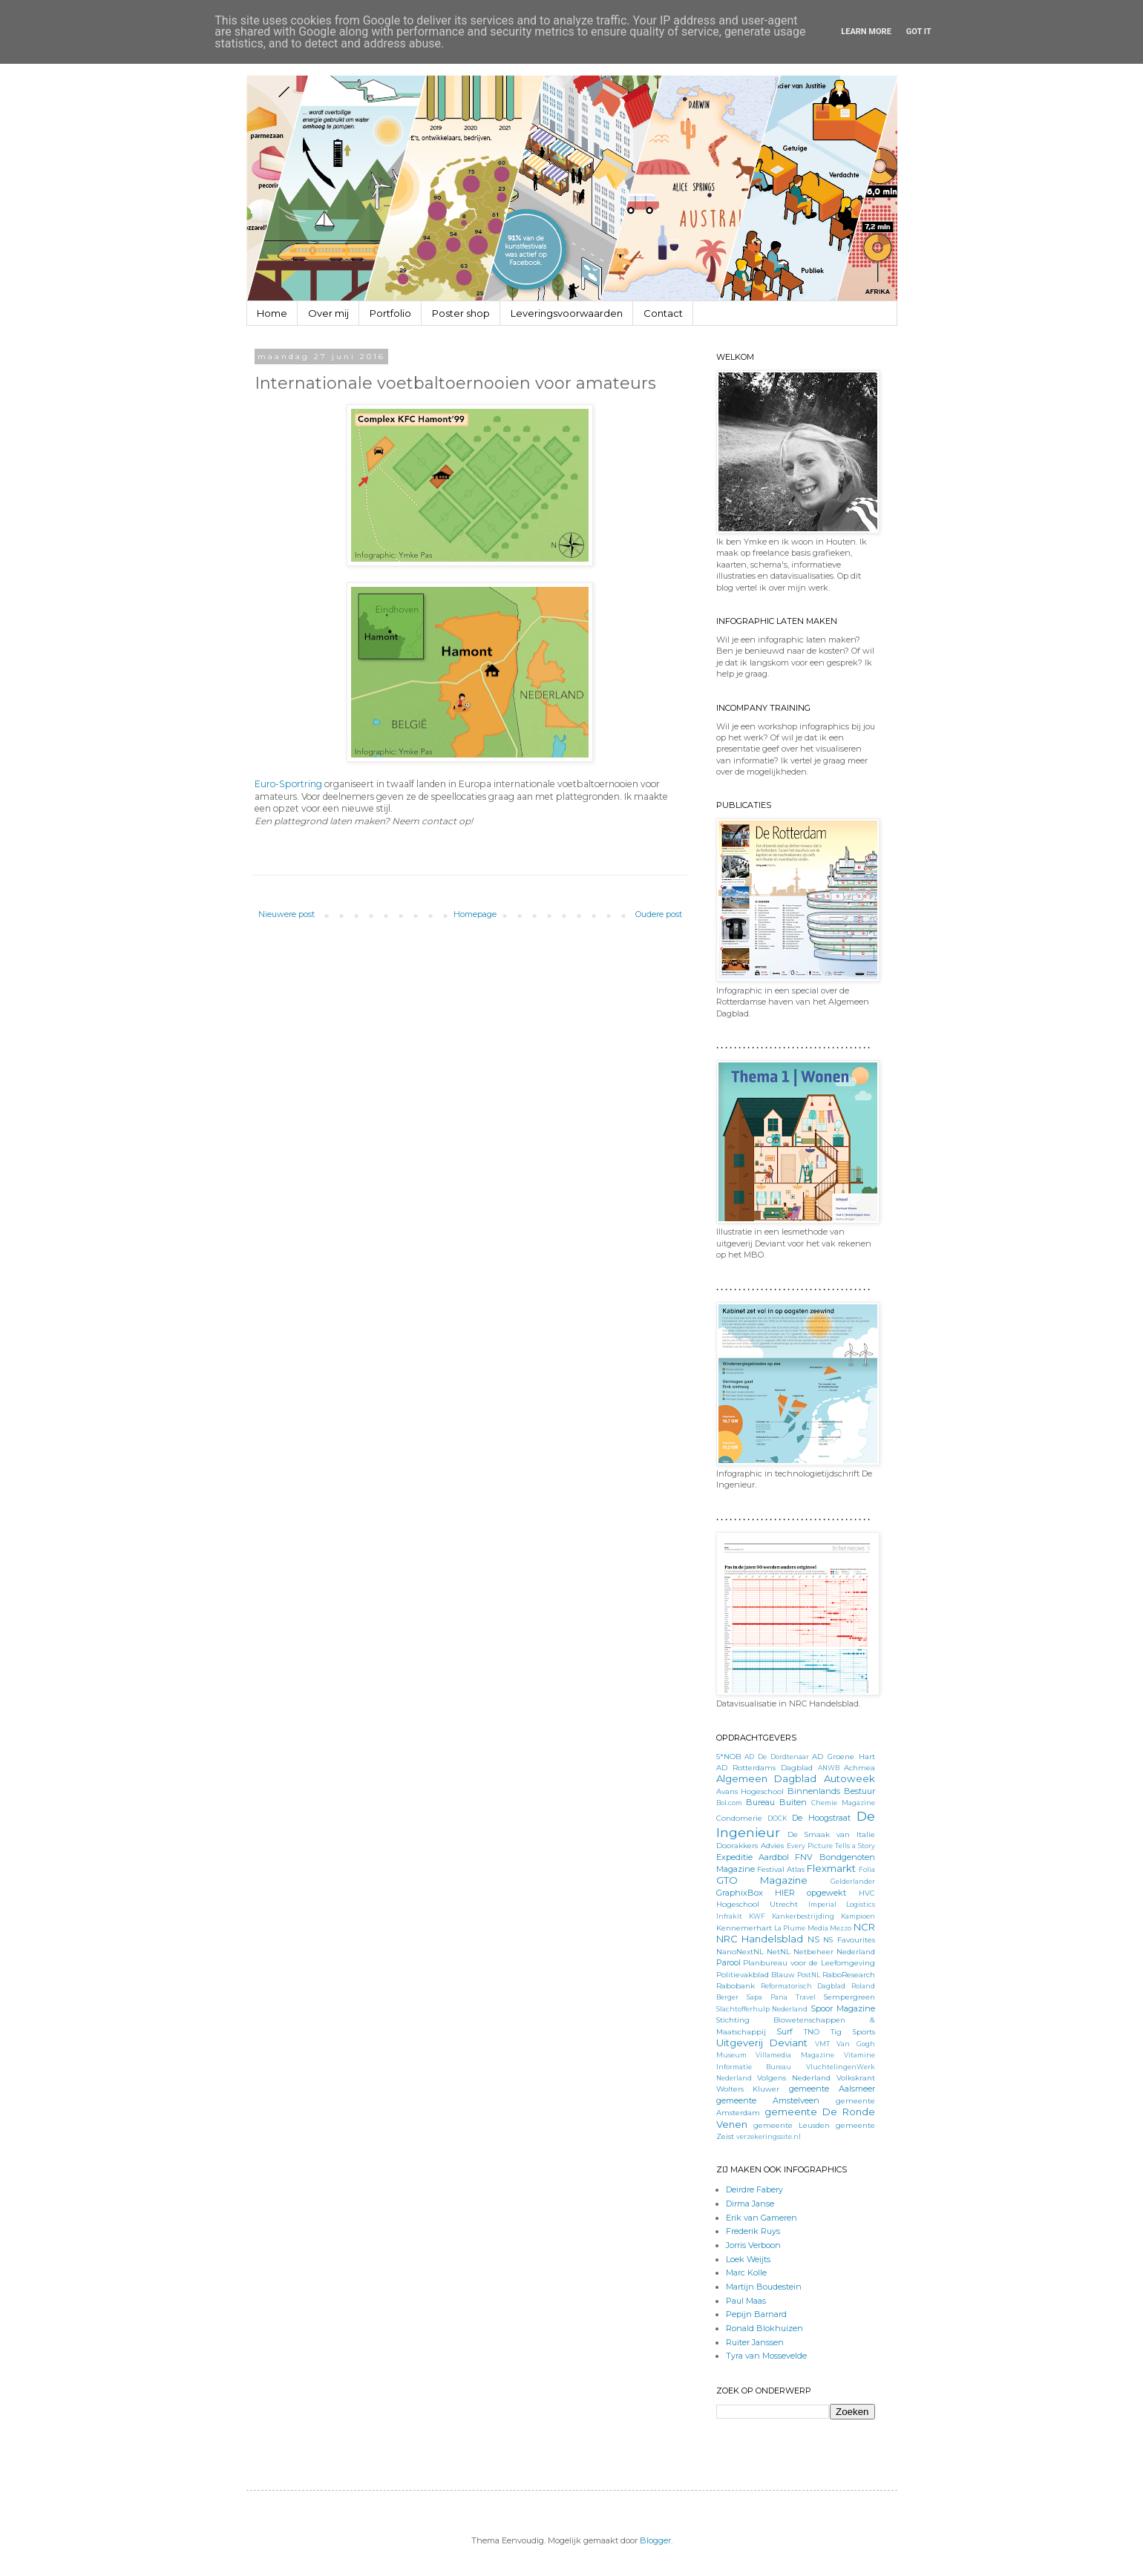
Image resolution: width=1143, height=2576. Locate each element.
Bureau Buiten (776, 1802)
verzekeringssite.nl (768, 2136)
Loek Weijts (748, 2259)
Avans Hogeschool (750, 1791)
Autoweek (849, 1778)
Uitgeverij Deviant (762, 2042)
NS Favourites (849, 1939)
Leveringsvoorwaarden (567, 313)
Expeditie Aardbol (752, 1857)
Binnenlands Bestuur (831, 1791)
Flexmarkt (831, 1868)
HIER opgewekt (810, 1892)
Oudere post (658, 914)
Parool (728, 1962)
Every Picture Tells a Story (831, 1845)
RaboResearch (848, 1974)
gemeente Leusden (791, 2124)
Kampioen (858, 1916)
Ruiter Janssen (755, 2342)
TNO (811, 2031)
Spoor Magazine (842, 2008)
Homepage (475, 914)
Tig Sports (853, 2031)
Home (272, 313)
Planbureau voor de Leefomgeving (808, 1962)
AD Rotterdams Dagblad (764, 1767)
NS (813, 1939)
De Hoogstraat (821, 1818)
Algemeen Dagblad (766, 1778)
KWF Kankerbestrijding (791, 1916)
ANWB (828, 1768)
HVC (867, 1892)
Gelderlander (853, 1881)
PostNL (808, 1975)
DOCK (777, 1818)
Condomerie (739, 1817)
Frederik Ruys (753, 2231)
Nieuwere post (286, 914)
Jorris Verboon (753, 2245)
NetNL (778, 1951)
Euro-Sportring (288, 783)
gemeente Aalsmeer (832, 2088)
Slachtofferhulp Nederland (762, 2009)
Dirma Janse (750, 2203)
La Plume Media (801, 1928)
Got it (918, 31)
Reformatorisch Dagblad (803, 1986)
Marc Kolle (746, 2272)
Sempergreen (849, 1996)
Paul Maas (746, 2301)
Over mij (328, 313)
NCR (864, 1927)
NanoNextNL (740, 1951)
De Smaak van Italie (830, 1834)
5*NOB (728, 1756)
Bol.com (729, 1802)
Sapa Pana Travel (781, 1997)
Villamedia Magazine (795, 2055)
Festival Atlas (781, 1868)
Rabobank (735, 1985)
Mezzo (840, 1928)
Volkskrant (855, 2077)
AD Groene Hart (843, 1756)
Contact (663, 313)
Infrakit (729, 1916)
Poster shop (461, 313)
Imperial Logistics (841, 1904)
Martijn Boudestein (764, 2286)
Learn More (866, 31)
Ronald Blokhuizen (764, 2328)
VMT (822, 2044)
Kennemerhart (744, 1927)
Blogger (655, 2540)
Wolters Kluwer (748, 2088)
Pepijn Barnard (756, 2314)
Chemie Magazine (842, 1802)
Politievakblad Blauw (755, 1974)
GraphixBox (739, 1892)
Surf (784, 2031)
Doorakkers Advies (750, 1845)
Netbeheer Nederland (834, 1951)
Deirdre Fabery (754, 2189)
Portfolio (390, 313)
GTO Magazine (762, 1880)
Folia (867, 1869)
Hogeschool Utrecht (757, 1903)
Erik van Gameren (761, 2217)
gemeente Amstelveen (767, 2100)
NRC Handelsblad (760, 1939)
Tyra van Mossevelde (766, 2355)
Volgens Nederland (794, 2077)
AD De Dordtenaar (776, 1756)
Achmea (859, 1767)
